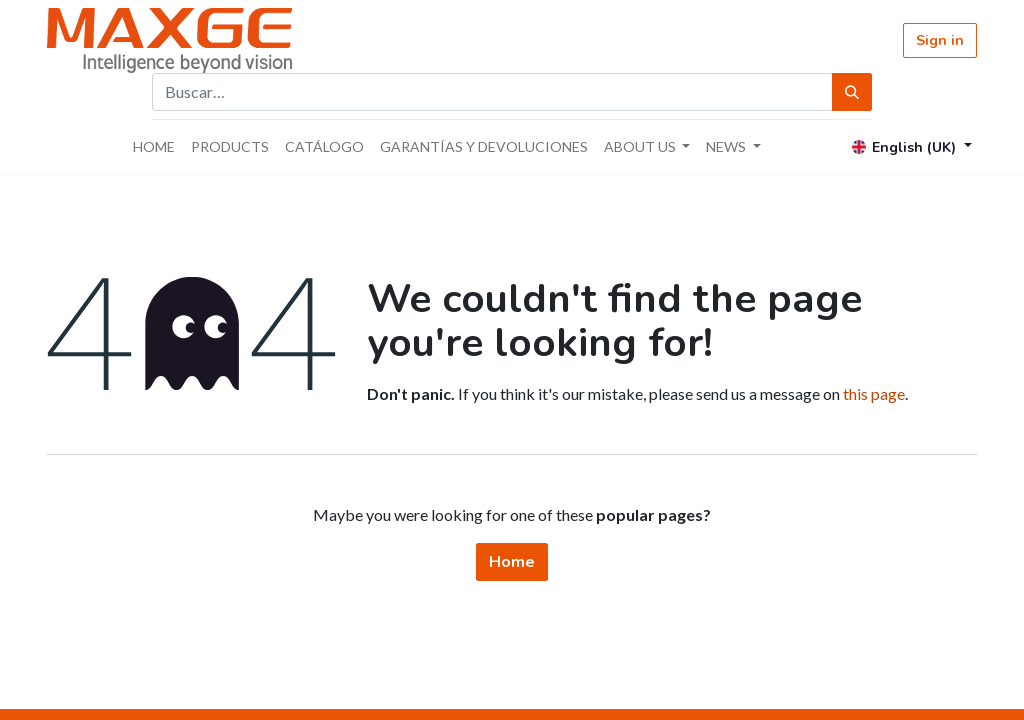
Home (512, 562)
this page (874, 393)
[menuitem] (154, 146)
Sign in (940, 40)
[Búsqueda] (852, 92)
